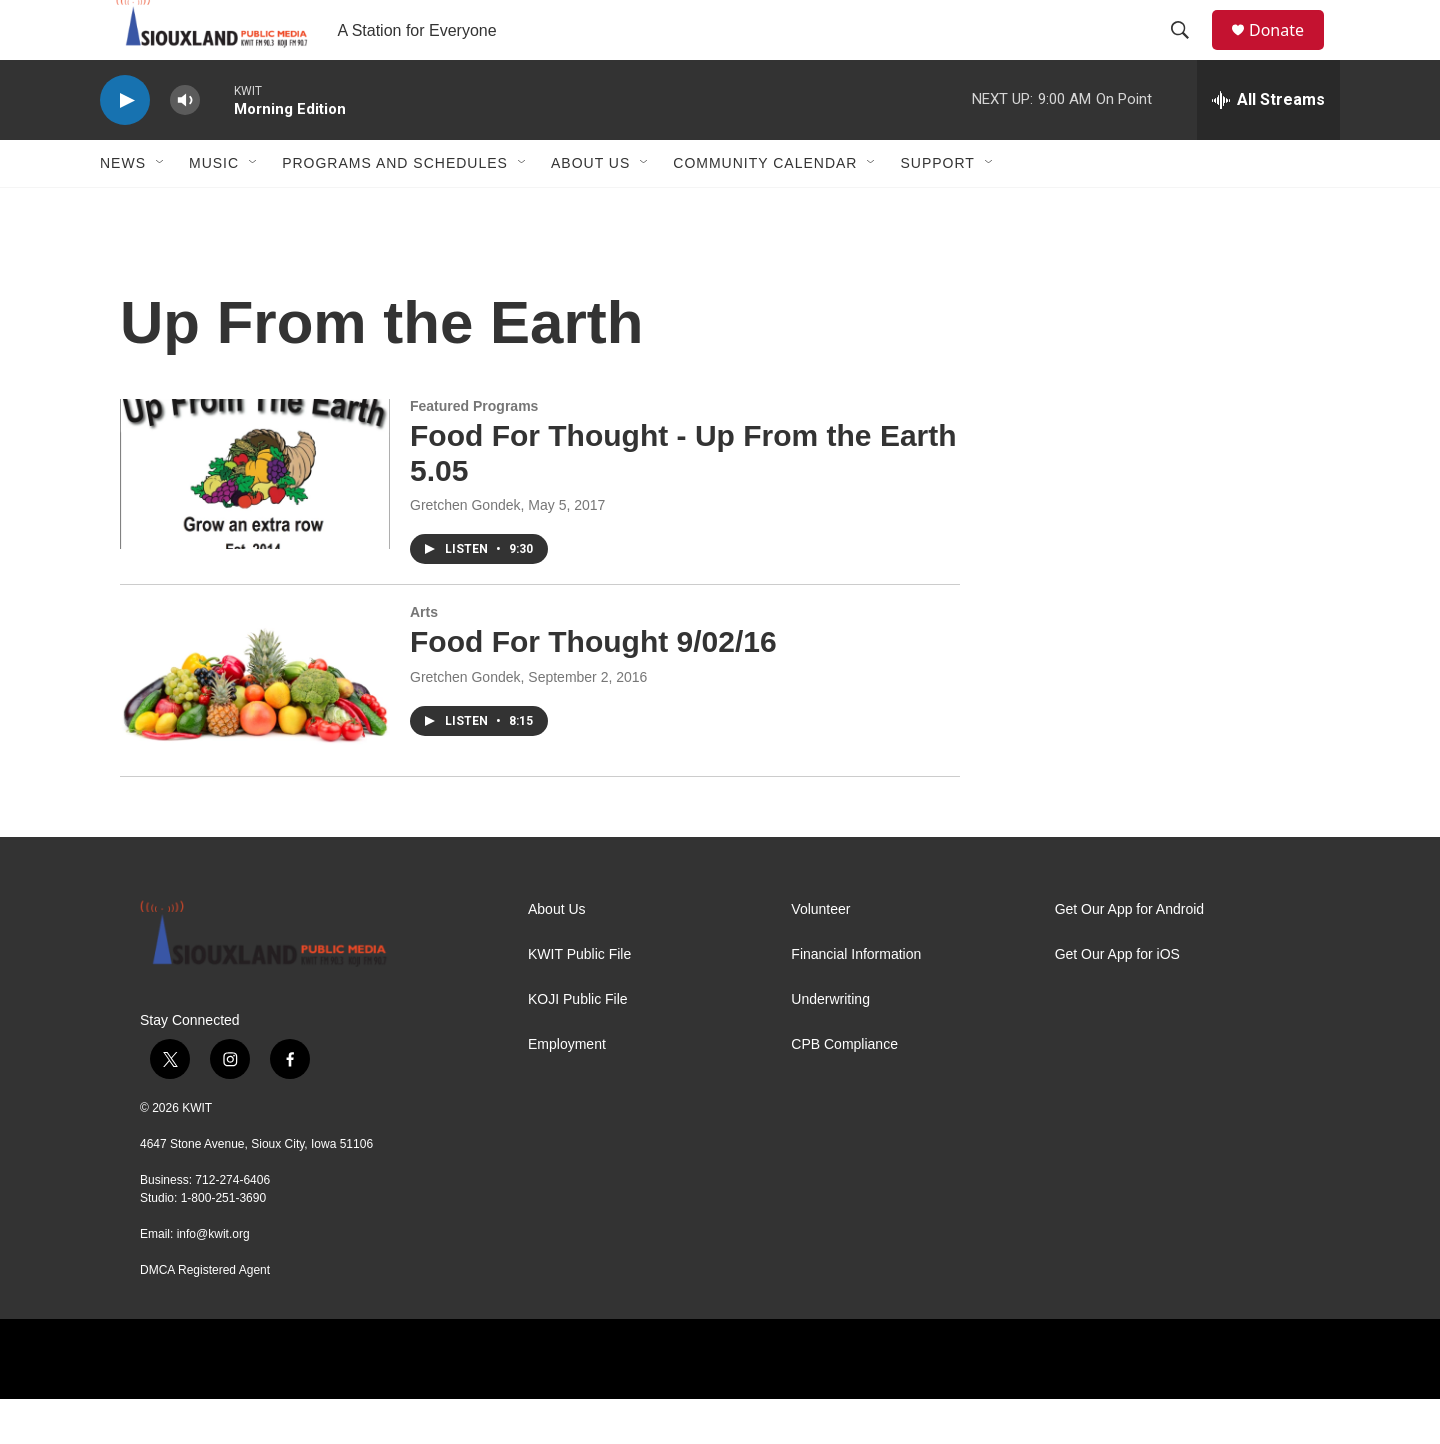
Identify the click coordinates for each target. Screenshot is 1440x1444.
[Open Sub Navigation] (161, 208)
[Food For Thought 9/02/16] (255, 725)
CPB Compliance (844, 1089)
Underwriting (830, 1044)
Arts (424, 657)
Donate (1289, 52)
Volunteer (820, 954)
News (123, 208)
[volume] (185, 145)
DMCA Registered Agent (205, 1315)
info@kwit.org (213, 1279)
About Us (590, 208)
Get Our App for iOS (1117, 999)
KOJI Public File (578, 1044)
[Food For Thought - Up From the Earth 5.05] (255, 519)
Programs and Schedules (395, 208)
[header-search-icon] (1189, 53)
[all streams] (1268, 145)
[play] (125, 145)
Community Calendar (765, 208)
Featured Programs (474, 451)
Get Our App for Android (1129, 954)
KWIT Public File (579, 999)
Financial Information (856, 999)
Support (937, 208)
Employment (567, 1089)
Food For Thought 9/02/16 (593, 686)
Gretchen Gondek (465, 550)
